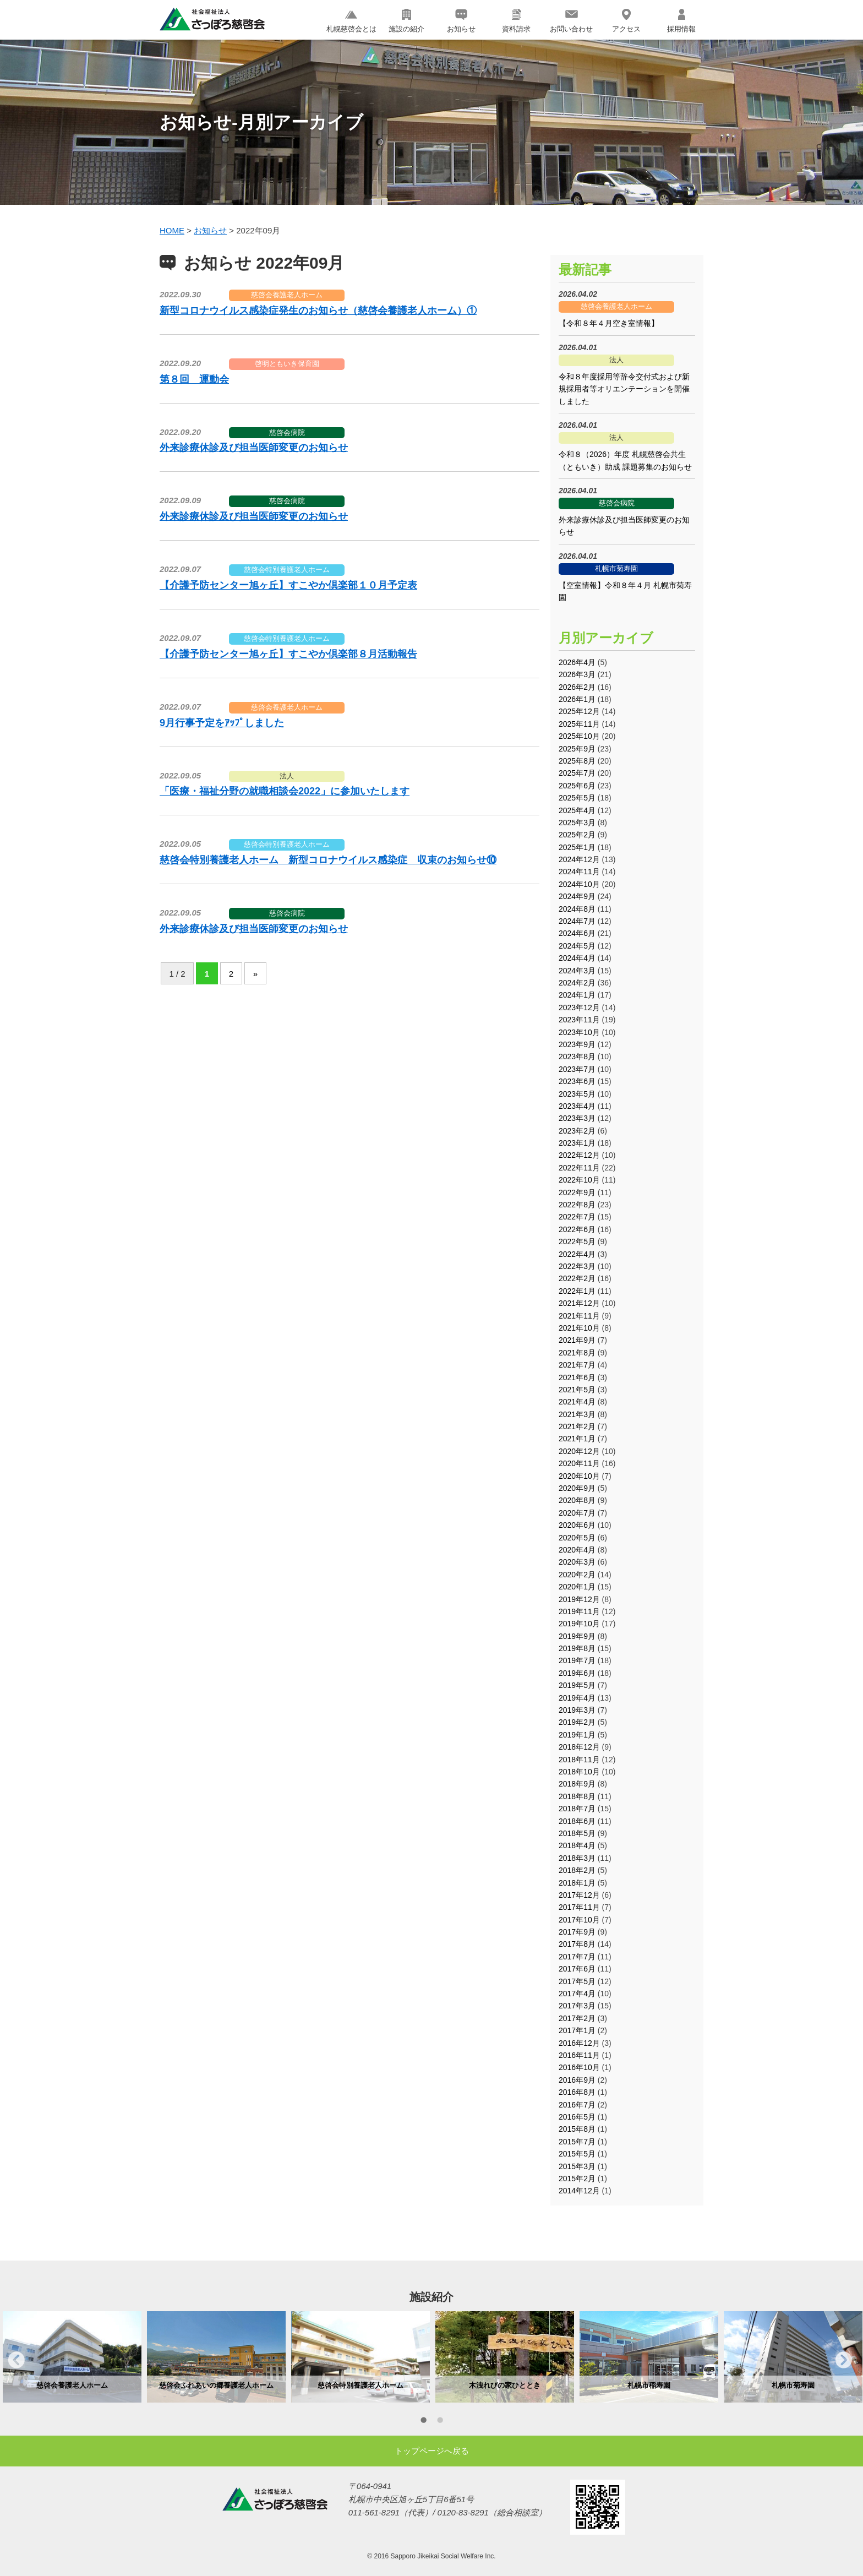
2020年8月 (577, 1500)
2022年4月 (577, 1254)
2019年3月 (577, 1710)
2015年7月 (577, 2141)
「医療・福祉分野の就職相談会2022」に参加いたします (284, 791)
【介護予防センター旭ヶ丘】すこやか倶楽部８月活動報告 (288, 654)
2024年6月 (577, 933)
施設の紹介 (406, 21)
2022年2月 (577, 1278)
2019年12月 (579, 1599)
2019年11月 (579, 1611)
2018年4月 (577, 1845)
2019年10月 (579, 1623)
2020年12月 (579, 1451)
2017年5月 (577, 1981)
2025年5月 (577, 797)
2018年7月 (577, 1808)
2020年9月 (577, 1488)
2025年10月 (579, 736)
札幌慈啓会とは (351, 21)
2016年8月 (577, 2092)
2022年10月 (579, 1179)
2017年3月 (577, 2005)
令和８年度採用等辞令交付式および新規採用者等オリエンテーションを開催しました (624, 389)
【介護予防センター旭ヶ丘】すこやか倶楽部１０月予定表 (288, 585)
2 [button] (439, 2421)
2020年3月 (577, 1561)
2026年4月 (577, 662)
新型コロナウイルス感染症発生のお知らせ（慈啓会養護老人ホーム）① (318, 310)
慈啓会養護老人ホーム (287, 295)
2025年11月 (579, 724)
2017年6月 (577, 1968)
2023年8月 (577, 1056)
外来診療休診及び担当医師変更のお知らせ (254, 447)
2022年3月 (577, 1266)
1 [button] (423, 2421)
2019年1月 (577, 1734)
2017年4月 (577, 1993)
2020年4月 (577, 1549)
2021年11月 (579, 1315)
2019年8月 (577, 1648)
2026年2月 (577, 687)
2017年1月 (577, 2030)
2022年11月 (579, 1167)
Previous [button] (16, 2359)
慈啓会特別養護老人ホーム (287, 569)
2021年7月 (577, 1364)
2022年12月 (579, 1155)
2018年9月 (577, 1783)
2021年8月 (577, 1352)
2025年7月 (577, 773)
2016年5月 (577, 2116)
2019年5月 (577, 1685)
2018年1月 (577, 1882)
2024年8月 (577, 909)
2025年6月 (577, 785)
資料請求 (516, 21)
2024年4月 (577, 958)
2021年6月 (577, 1377)
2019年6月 (577, 1673)
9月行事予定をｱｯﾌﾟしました (222, 722)
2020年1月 (577, 1586)
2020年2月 (577, 1574)
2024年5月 (577, 945)
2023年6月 (577, 1081)
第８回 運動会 (194, 379)
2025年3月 (577, 822)
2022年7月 (577, 1216)
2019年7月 (577, 1660)
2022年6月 (577, 1229)
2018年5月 (577, 1833)
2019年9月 (577, 1636)
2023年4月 (577, 1106)
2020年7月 (577, 1512)
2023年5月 (577, 1094)
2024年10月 (579, 884)
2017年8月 (577, 1944)
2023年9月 (577, 1044)
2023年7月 (577, 1069)
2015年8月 (577, 2129)
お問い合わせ (571, 21)
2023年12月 (579, 1007)
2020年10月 (579, 1476)
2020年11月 (579, 1463)
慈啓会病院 (287, 432)
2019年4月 (577, 1697)
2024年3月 (577, 970)
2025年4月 (577, 810)
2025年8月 (577, 760)
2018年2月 (577, 1870)
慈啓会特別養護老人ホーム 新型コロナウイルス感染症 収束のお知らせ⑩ (328, 859)
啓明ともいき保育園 (287, 364)
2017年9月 (577, 1931)
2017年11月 (579, 1907)
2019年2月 (577, 1722)
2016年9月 (577, 2080)
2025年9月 (577, 748)
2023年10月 (579, 1032)
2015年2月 (577, 2178)
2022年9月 (577, 1192)
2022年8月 (577, 1204)
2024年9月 (577, 896)
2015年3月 (577, 2166)
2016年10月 (579, 2067)
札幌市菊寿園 (616, 568)
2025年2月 (577, 834)
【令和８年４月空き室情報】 (609, 323)
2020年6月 (577, 1525)
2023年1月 (577, 1143)
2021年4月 (577, 1401)
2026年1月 (577, 699)
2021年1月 (577, 1438)
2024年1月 (577, 994)
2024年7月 (577, 921)
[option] (72, 2357)
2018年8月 (577, 1796)
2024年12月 (579, 859)
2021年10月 (579, 1328)
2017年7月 (577, 1956)
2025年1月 (577, 847)
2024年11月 (579, 871)
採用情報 (681, 21)
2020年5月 (577, 1537)
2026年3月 (577, 674)
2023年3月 (577, 1118)
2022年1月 (577, 1291)
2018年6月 (577, 1821)
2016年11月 (579, 2055)
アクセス (626, 21)
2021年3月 (577, 1414)
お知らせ (461, 21)
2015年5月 (577, 2153)
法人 (287, 776)
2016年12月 (579, 2043)
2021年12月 (579, 1303)
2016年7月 (577, 2104)
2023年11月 (579, 1019)
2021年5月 (577, 1389)
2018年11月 (579, 1759)
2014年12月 (579, 2190)
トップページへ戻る (432, 2450)
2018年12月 (579, 1746)
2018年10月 (579, 1771)
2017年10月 (579, 1919)
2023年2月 (577, 1130)
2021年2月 (577, 1426)
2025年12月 (579, 711)
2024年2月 (577, 982)
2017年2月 (577, 2018)
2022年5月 (577, 1241)
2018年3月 (577, 1858)
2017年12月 (579, 1895)
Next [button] (843, 2359)
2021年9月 (577, 1340)
